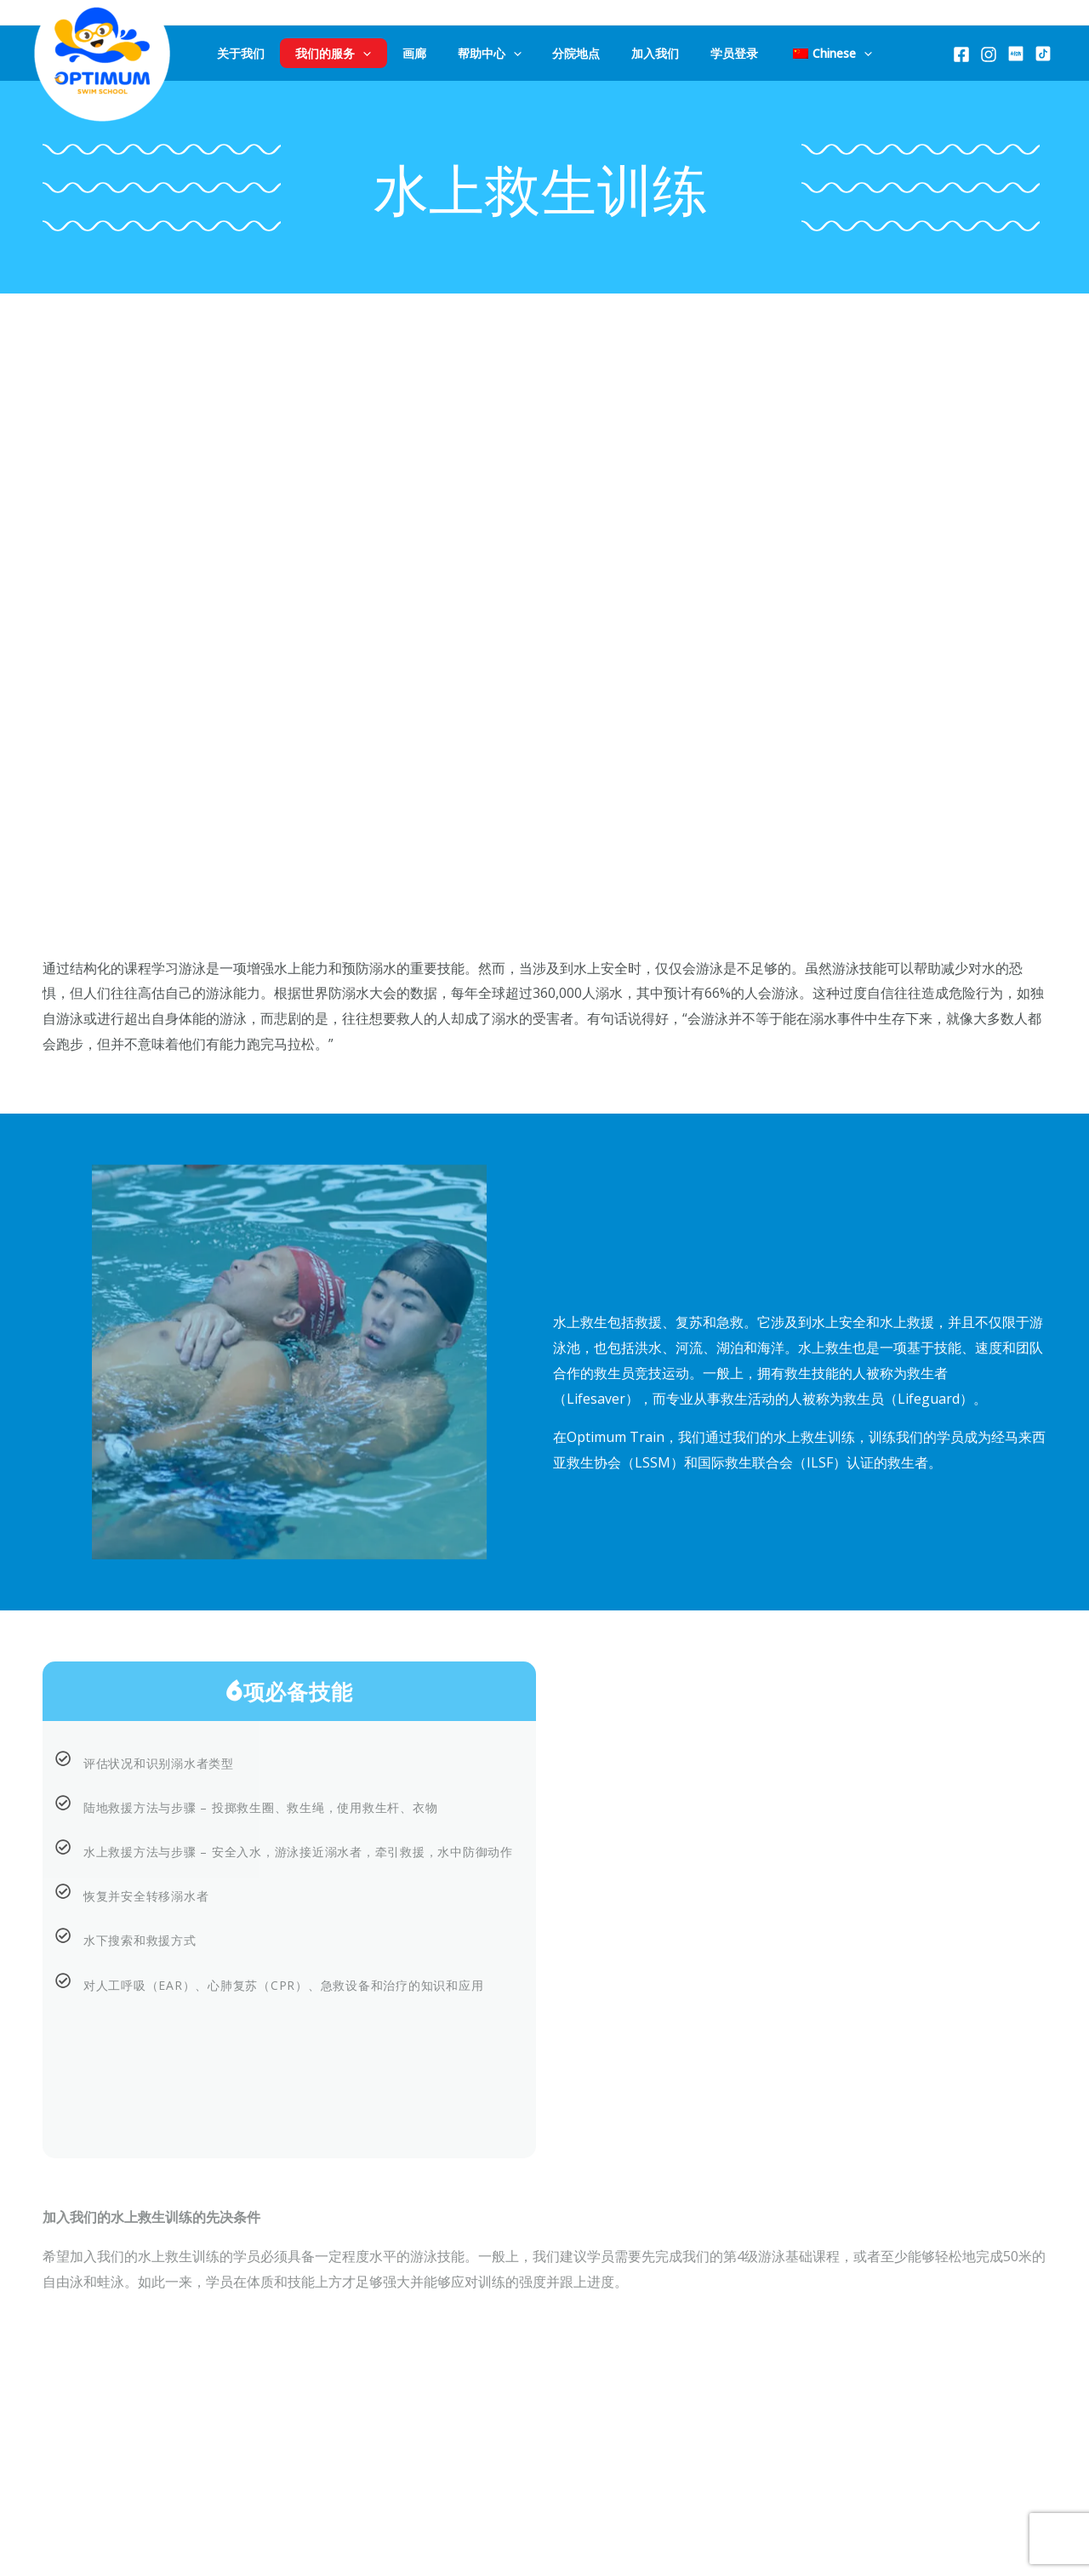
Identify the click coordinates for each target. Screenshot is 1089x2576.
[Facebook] (961, 53)
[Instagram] (988, 53)
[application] (399, 53)
